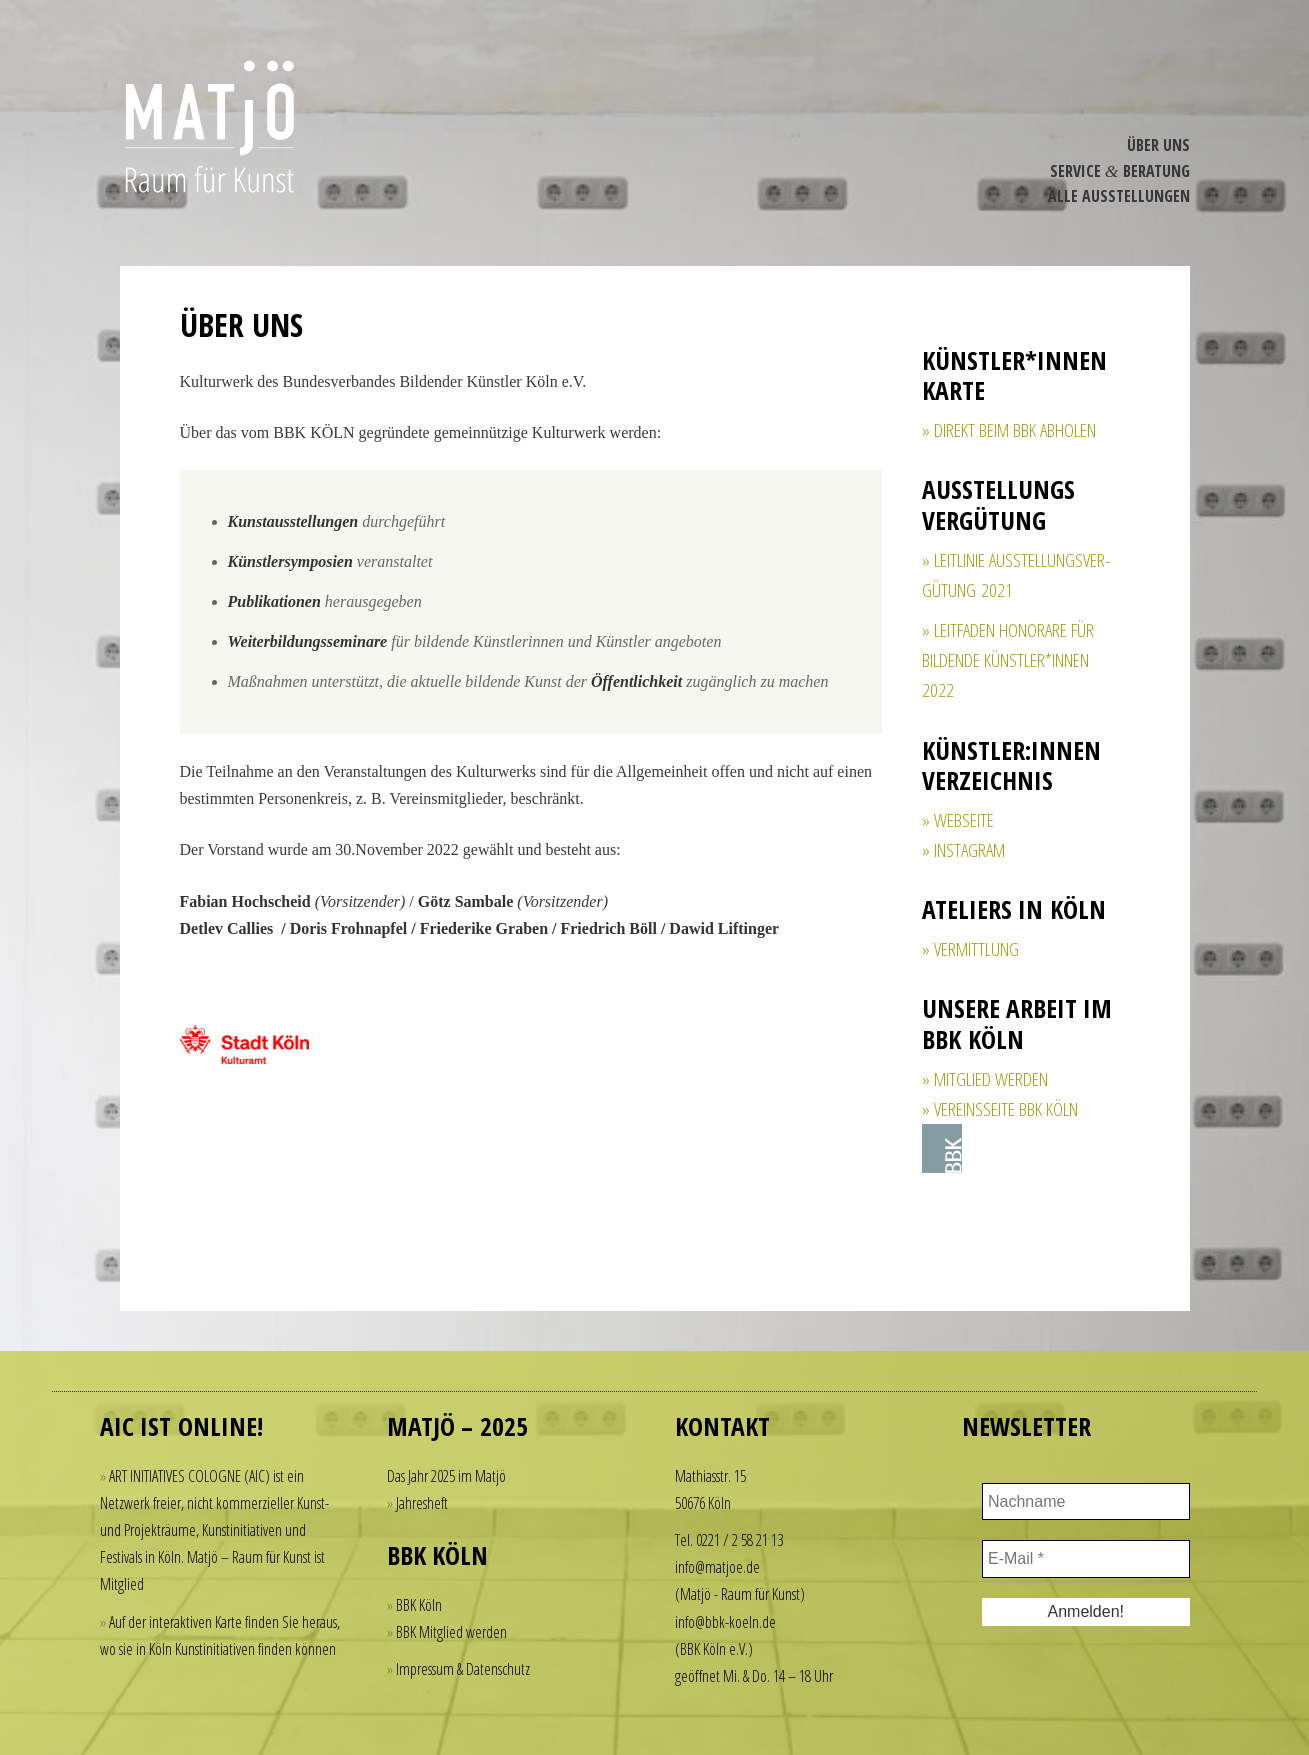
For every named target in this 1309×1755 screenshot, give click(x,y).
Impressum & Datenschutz (463, 1669)
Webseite (964, 820)
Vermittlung (976, 949)
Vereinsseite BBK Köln (1006, 1109)
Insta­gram (969, 850)
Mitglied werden (991, 1079)
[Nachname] (1086, 1502)
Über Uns (1158, 145)
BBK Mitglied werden (451, 1632)
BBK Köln (419, 1605)
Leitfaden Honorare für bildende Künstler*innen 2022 (1008, 660)
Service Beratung (1120, 171)
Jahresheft (422, 1503)
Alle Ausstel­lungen (1119, 196)
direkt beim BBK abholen (1015, 430)
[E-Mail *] (1086, 1559)
